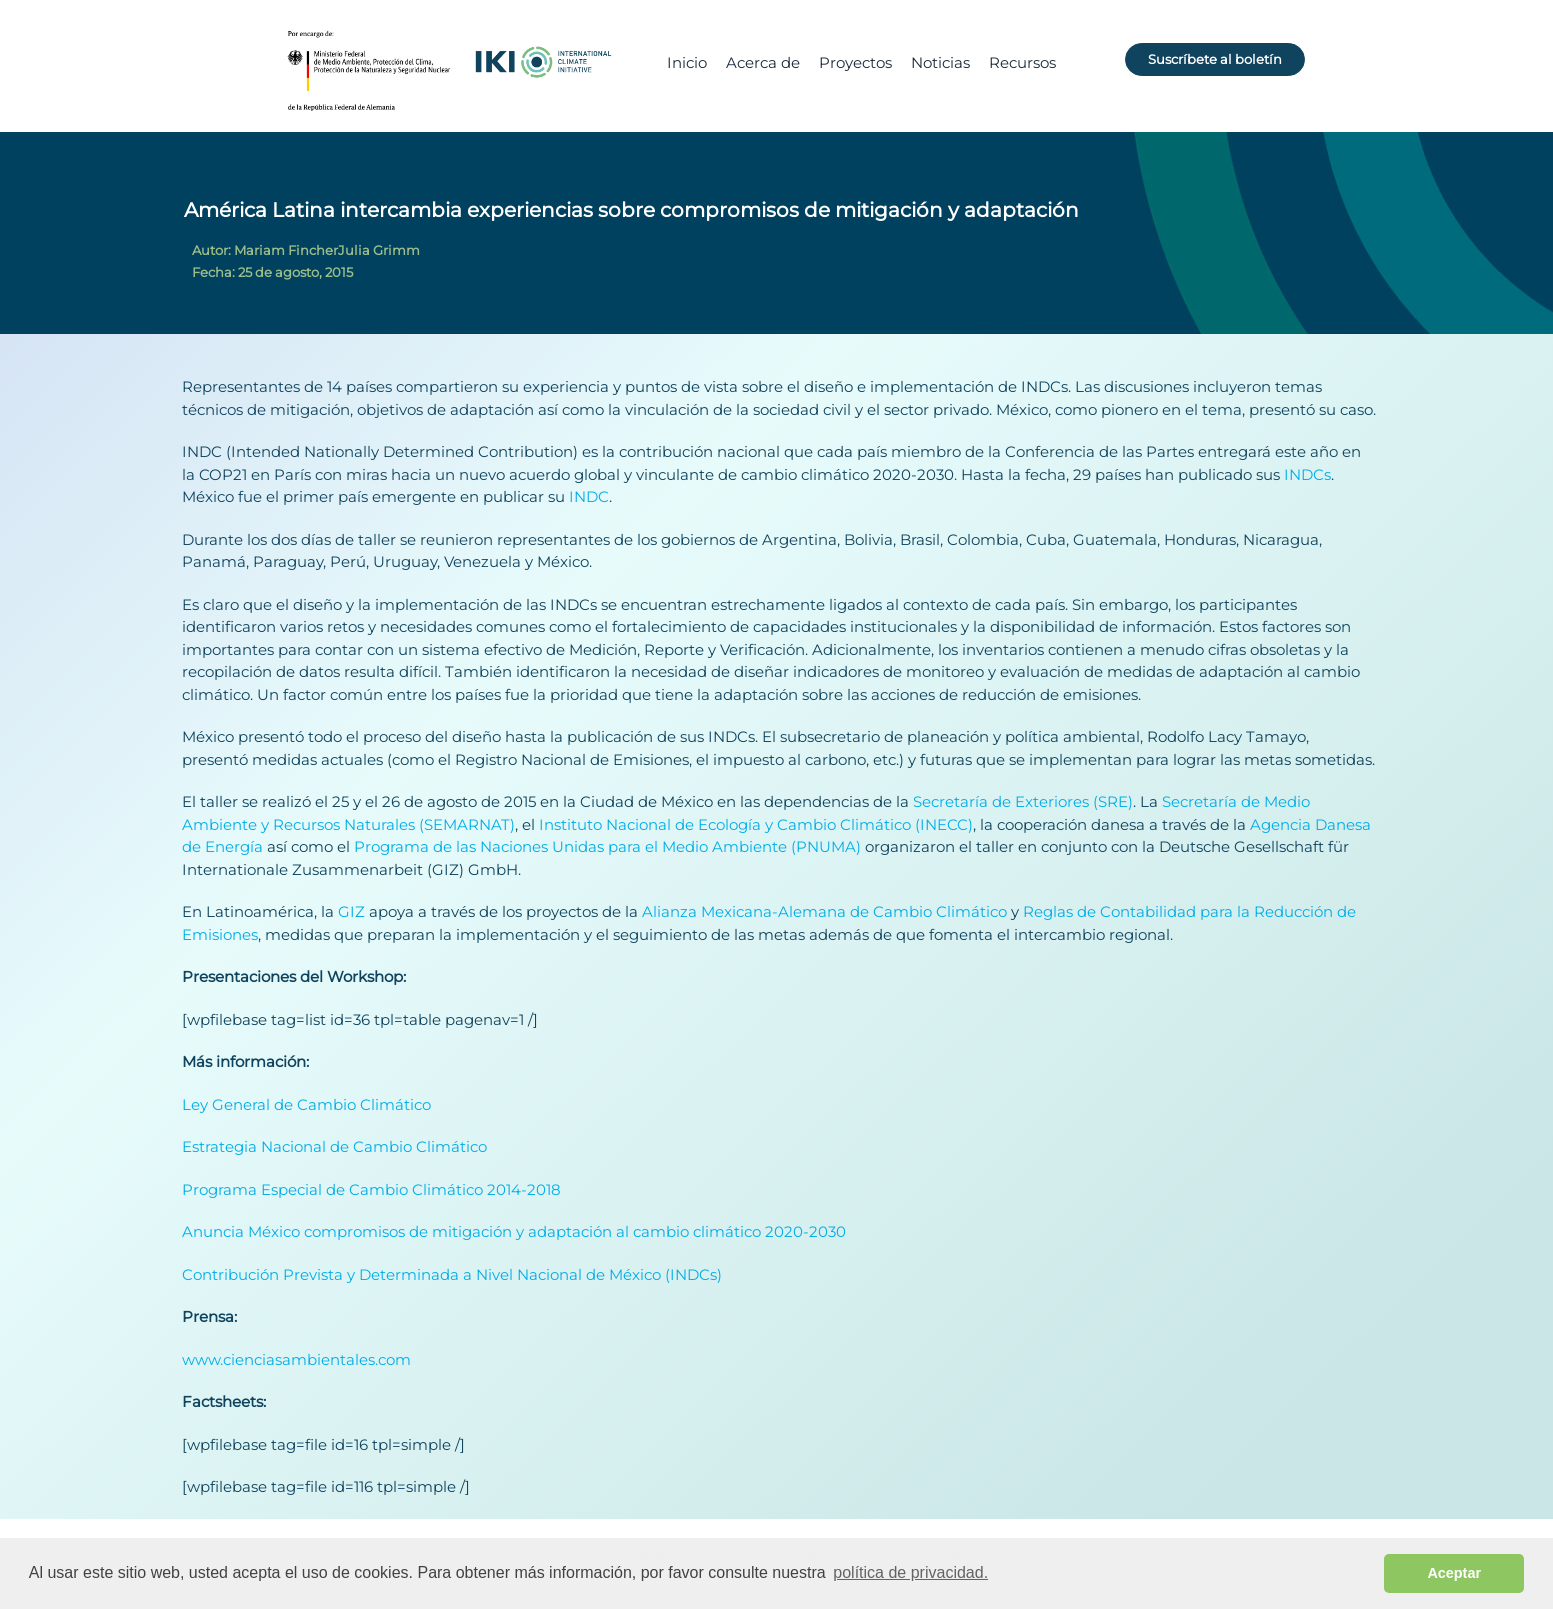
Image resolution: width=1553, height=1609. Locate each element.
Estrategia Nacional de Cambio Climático (334, 1146)
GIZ (351, 911)
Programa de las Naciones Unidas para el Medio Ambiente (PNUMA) (607, 846)
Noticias (940, 62)
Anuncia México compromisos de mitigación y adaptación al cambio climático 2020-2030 (514, 1231)
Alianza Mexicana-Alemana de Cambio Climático (824, 911)
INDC (589, 496)
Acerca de (763, 62)
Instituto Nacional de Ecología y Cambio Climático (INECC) (756, 824)
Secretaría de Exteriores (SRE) (1023, 801)
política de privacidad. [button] (910, 1572)
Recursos (1022, 62)
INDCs (1305, 474)
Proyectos (855, 62)
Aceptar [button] (1454, 1573)
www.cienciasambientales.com (296, 1359)
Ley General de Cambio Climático (306, 1104)
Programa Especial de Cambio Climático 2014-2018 (371, 1189)
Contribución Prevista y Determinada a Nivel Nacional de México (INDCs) (452, 1274)
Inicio (687, 62)
